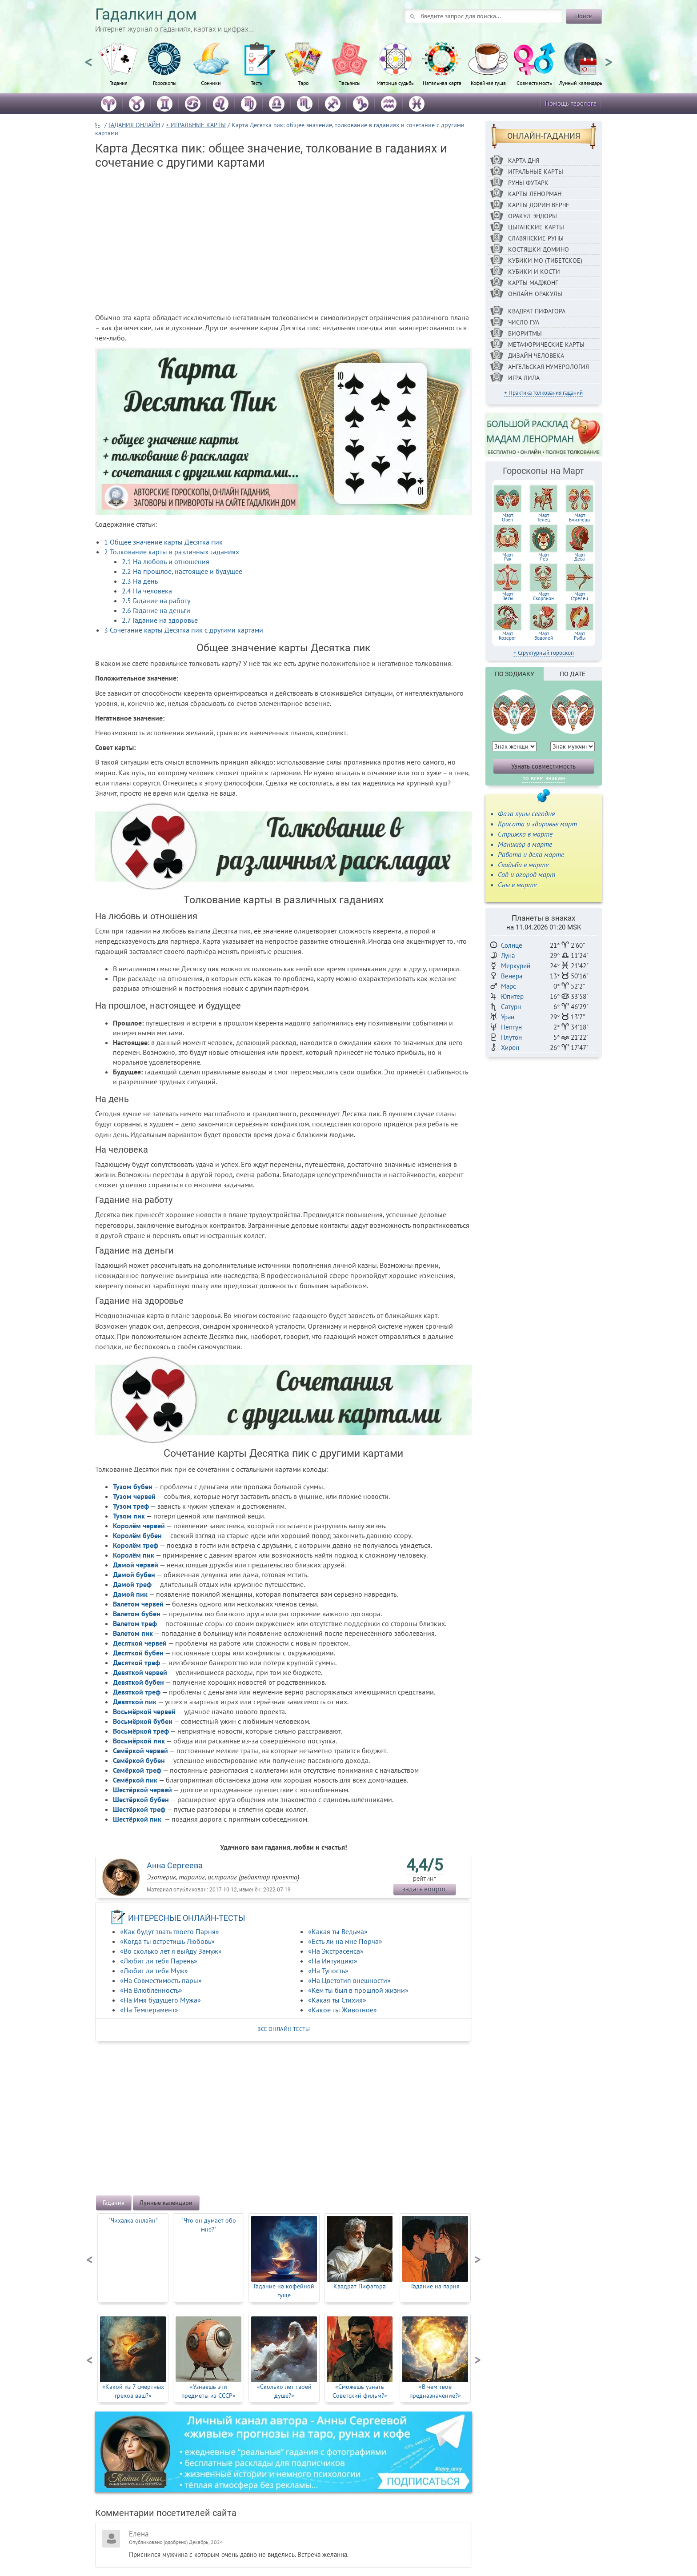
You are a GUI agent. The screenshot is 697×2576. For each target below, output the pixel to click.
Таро (303, 82)
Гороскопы (164, 82)
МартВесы (507, 596)
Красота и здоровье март (537, 823)
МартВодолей (543, 635)
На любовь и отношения (165, 561)
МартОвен (507, 517)
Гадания (118, 82)
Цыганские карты (536, 227)
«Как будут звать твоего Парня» (169, 1931)
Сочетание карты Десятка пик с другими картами (183, 629)
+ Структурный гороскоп (543, 653)
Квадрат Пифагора (536, 311)
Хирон (510, 1047)
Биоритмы (525, 333)
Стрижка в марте (525, 833)
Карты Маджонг (533, 283)
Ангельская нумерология (548, 367)
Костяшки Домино (538, 249)
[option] (118, 69)
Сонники (211, 82)
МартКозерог (507, 635)
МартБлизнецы (579, 517)
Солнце (511, 945)
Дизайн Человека (536, 356)
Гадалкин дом (146, 14)
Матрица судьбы (396, 82)
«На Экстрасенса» (336, 1951)
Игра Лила (524, 378)
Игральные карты (535, 172)
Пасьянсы (349, 82)
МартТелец (543, 517)
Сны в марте (517, 884)
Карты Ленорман (534, 194)
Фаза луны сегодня (526, 813)
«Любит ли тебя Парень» (158, 1960)
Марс (508, 986)
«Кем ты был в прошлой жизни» (358, 1990)
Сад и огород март (526, 874)
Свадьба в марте (523, 864)
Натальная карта (442, 82)
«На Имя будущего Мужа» (160, 1999)
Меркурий (515, 965)
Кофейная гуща (488, 82)
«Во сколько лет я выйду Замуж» (171, 1951)
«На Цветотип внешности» (349, 1980)
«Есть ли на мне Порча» (345, 1941)
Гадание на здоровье (160, 620)
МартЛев (543, 557)
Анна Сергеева (175, 1865)
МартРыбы (579, 635)
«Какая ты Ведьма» (338, 1931)
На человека (147, 590)
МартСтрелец (579, 596)
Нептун (511, 1027)
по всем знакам (543, 778)
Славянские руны (536, 238)
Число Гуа (523, 322)
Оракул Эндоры (532, 216)
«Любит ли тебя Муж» (154, 1970)
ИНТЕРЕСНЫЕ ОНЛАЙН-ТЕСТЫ (186, 1918)
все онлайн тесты (283, 2029)
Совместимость (534, 82)
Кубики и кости (534, 272)
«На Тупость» (328, 1970)
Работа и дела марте (531, 854)
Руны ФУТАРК (528, 183)
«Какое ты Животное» (342, 2009)
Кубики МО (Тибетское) (545, 260)
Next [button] (608, 58)
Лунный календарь (580, 82)
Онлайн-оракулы (535, 294)
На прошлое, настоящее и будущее (182, 571)
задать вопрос (424, 1888)
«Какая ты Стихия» (337, 1999)
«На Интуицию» (332, 1960)
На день (140, 581)
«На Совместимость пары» (161, 1980)
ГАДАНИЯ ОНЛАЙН (134, 125)
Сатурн (511, 1006)
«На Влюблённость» (151, 1990)
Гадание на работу (156, 600)
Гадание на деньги (156, 610)
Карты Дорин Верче (538, 205)
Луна (508, 955)
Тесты (257, 82)
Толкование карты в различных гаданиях (171, 551)
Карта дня (523, 160)
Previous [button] (88, 58)
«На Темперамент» (149, 2009)
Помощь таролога (571, 103)
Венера (511, 976)
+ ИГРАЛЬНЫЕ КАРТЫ (196, 125)
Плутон (511, 1037)
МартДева (579, 557)
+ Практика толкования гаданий (543, 393)
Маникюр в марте (525, 844)
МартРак (507, 557)
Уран (507, 1017)
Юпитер (512, 996)
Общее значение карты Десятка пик (163, 541)
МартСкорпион (543, 596)
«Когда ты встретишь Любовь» (167, 1941)
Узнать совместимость (543, 766)
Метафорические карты (546, 345)
